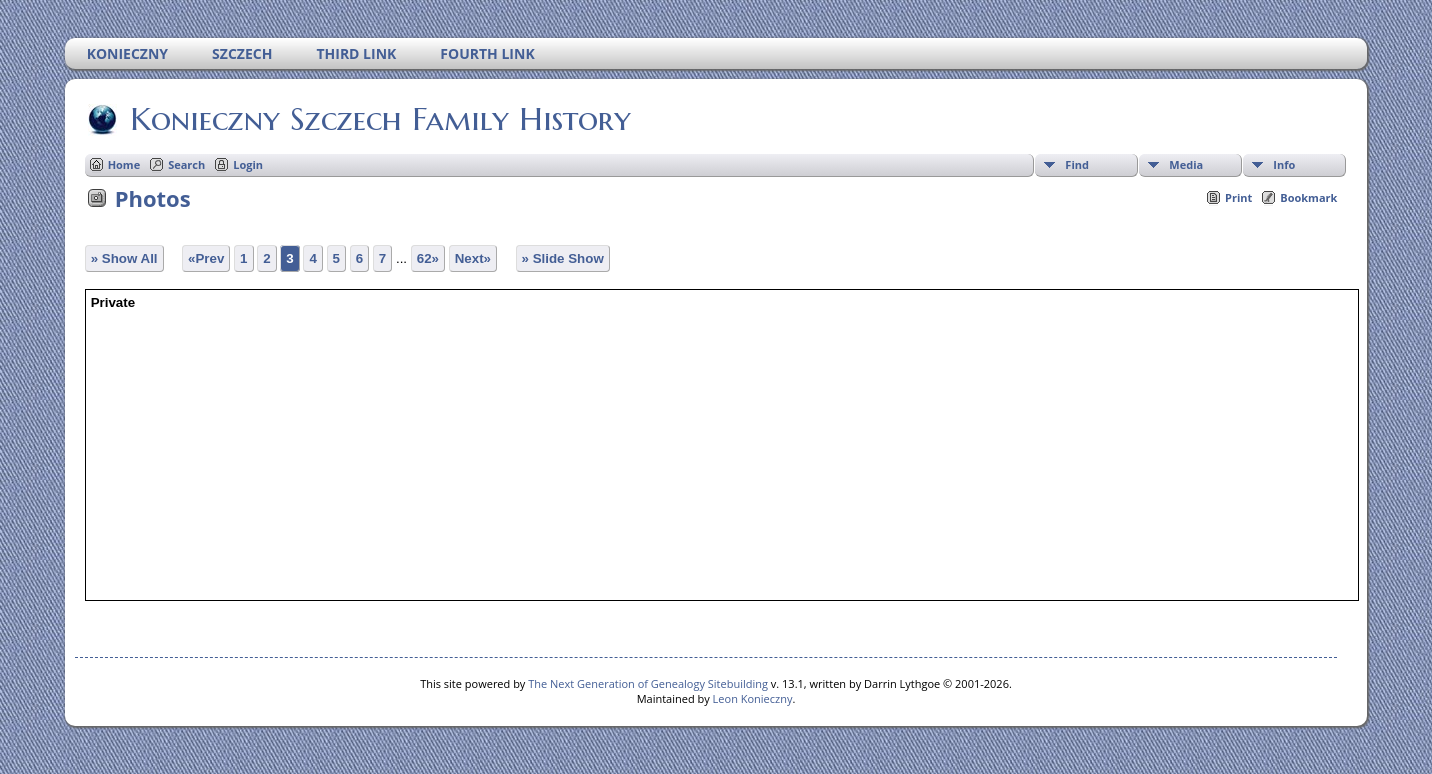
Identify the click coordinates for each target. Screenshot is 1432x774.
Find (1077, 164)
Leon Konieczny (753, 698)
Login (248, 164)
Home (124, 164)
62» (428, 258)
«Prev (206, 258)
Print (1238, 197)
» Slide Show (563, 258)
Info (1284, 164)
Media (1186, 164)
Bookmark (1308, 197)
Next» (473, 258)
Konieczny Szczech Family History (379, 119)
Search (186, 164)
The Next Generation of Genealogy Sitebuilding (648, 683)
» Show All (124, 258)
